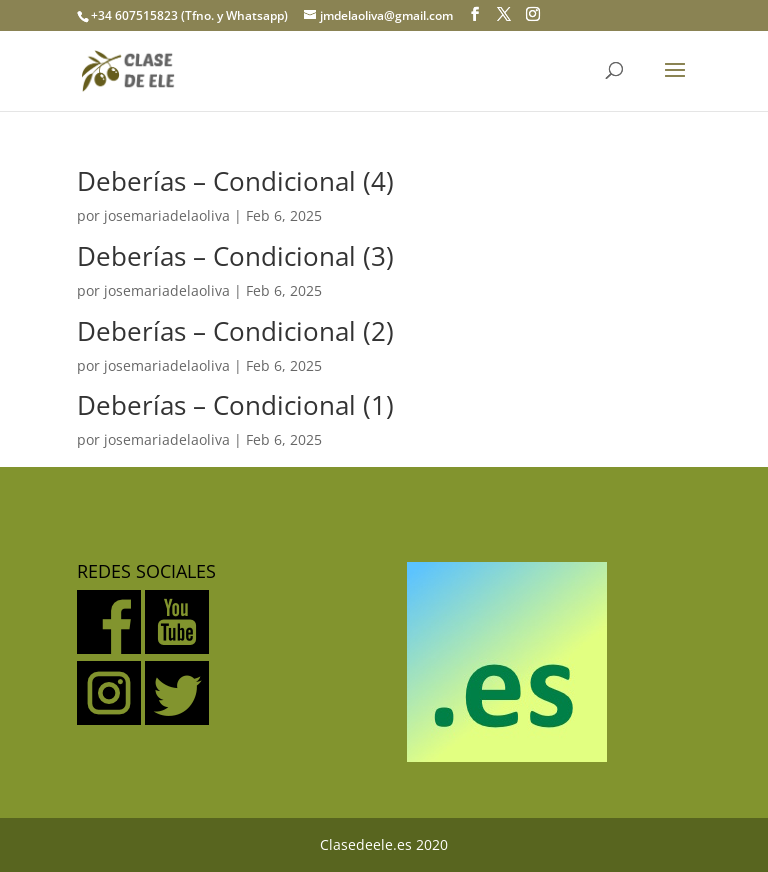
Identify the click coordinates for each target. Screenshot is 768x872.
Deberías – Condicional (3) (235, 256)
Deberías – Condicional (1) (235, 405)
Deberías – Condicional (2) (235, 331)
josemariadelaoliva (167, 215)
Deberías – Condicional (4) (235, 181)
